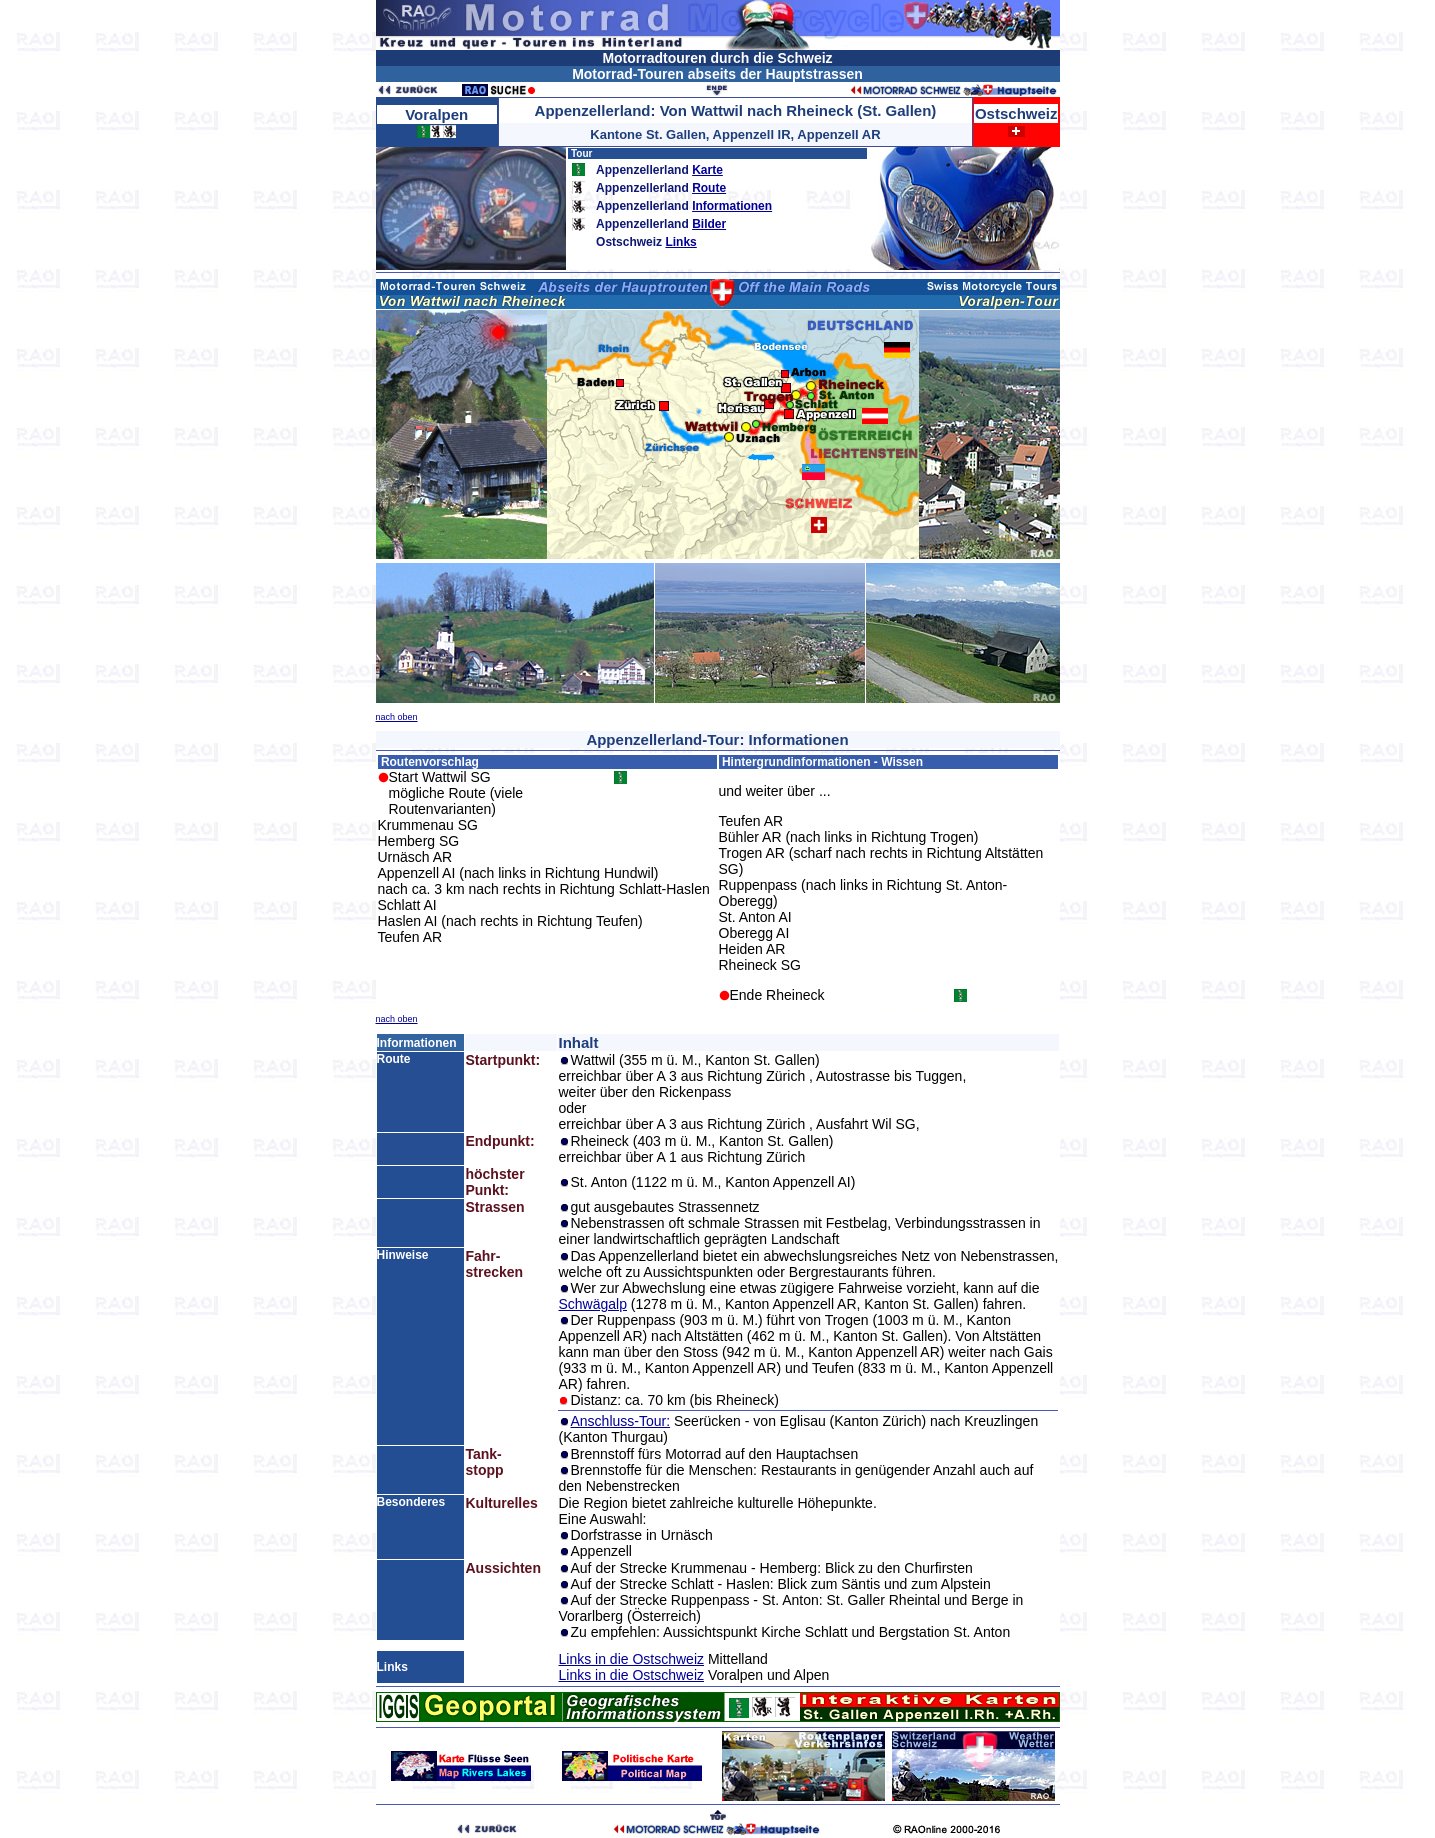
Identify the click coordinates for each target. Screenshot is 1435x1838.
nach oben (397, 717)
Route (709, 188)
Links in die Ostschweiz (631, 1659)
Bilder (709, 224)
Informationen (732, 206)
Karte (707, 170)
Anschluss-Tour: (620, 1421)
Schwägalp (592, 1304)
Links (680, 242)
